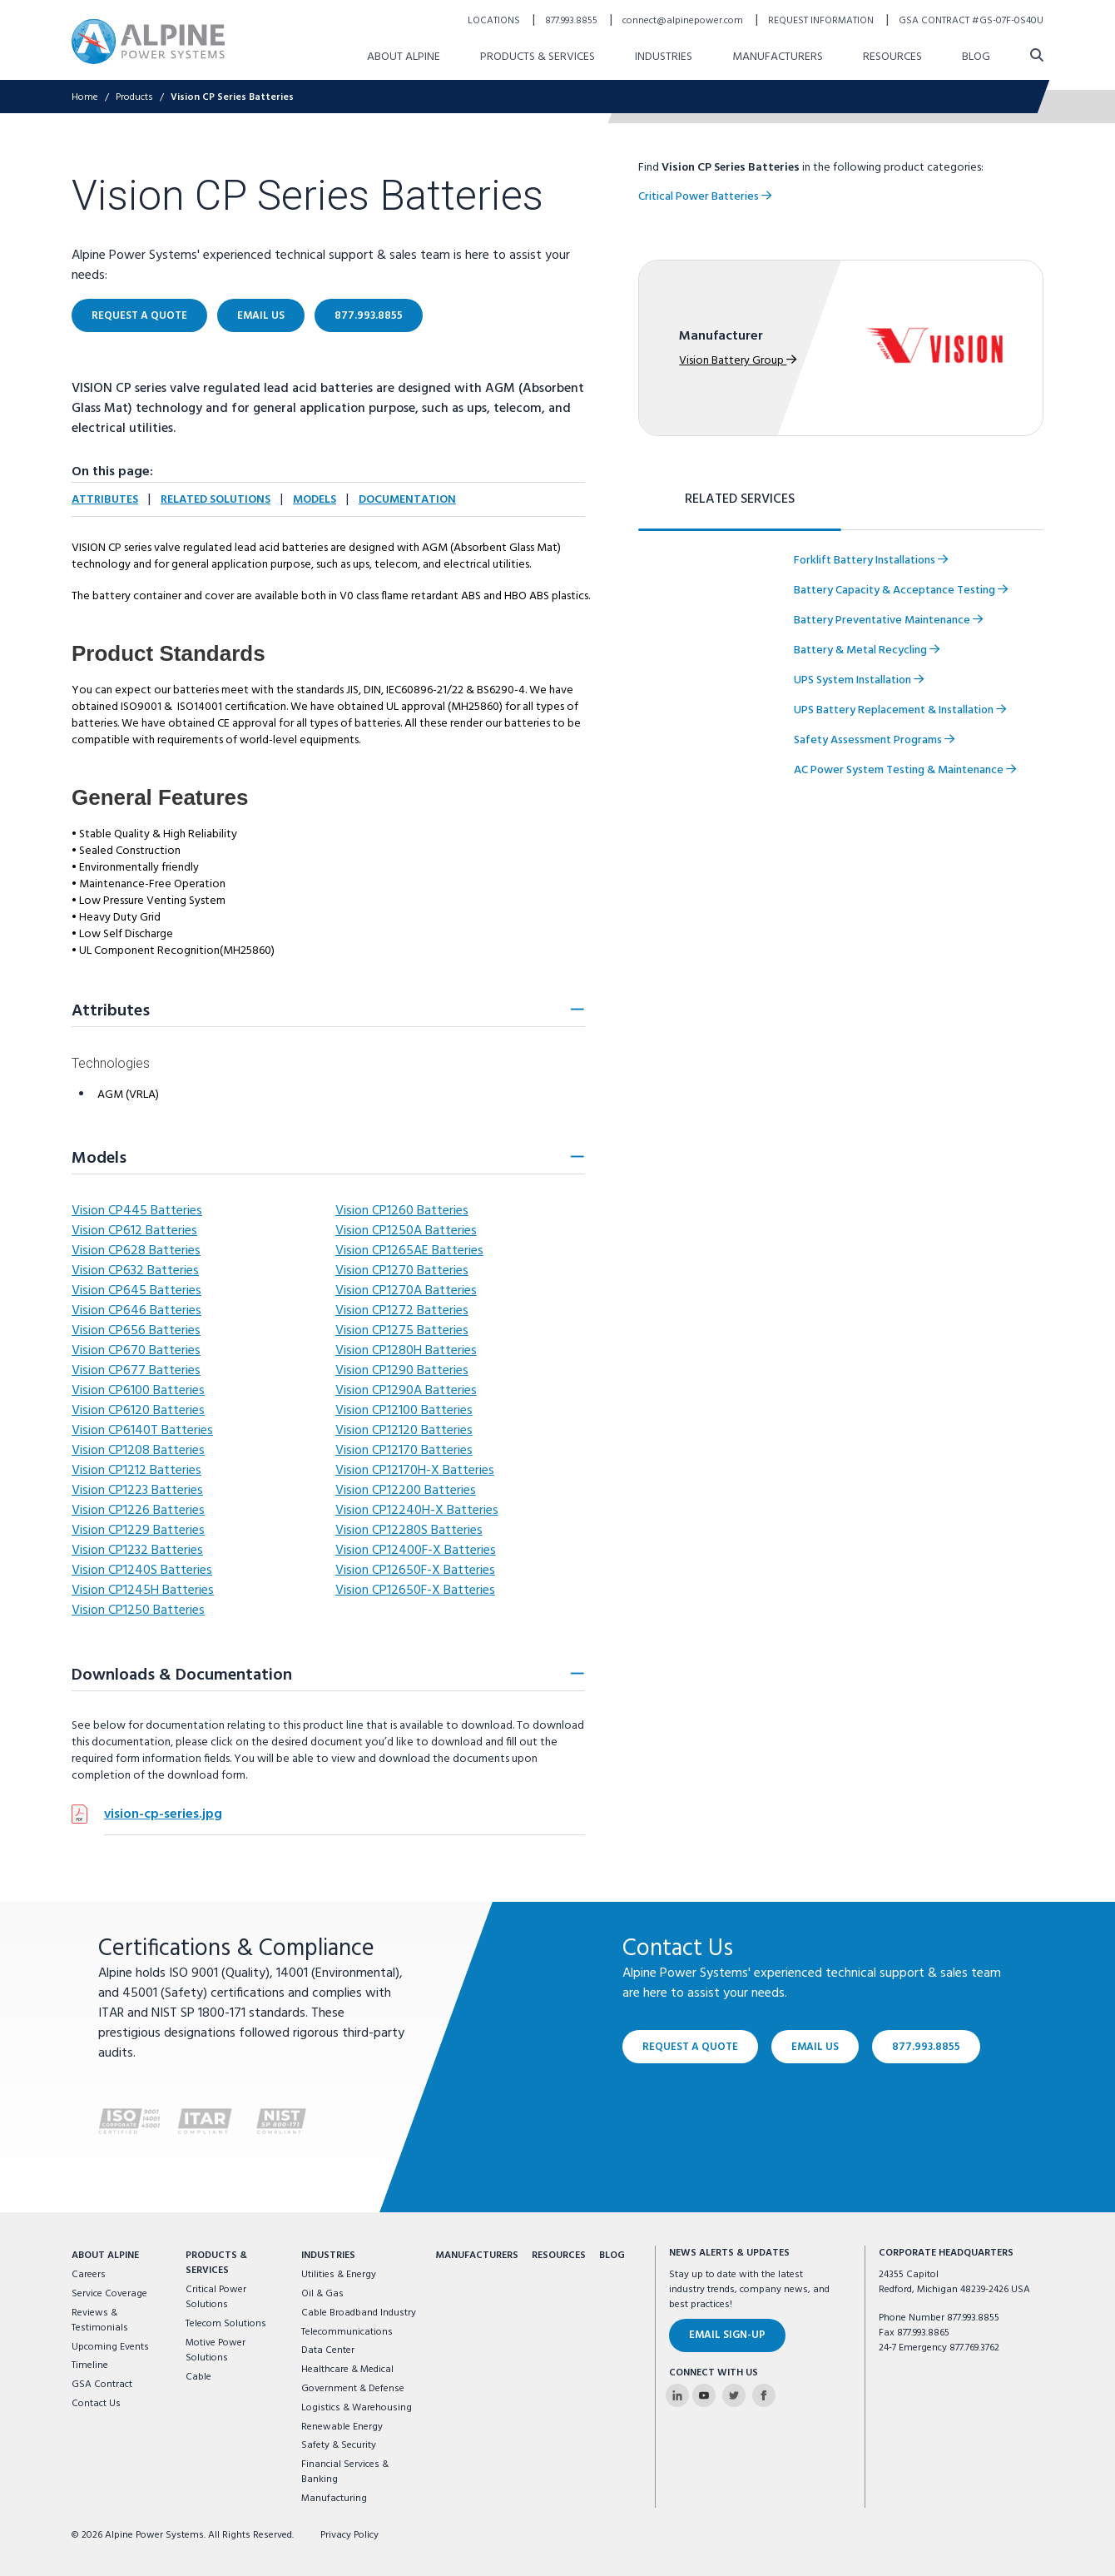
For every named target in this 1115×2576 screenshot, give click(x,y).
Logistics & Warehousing (356, 2408)
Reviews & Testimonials (100, 2320)
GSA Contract (102, 2384)
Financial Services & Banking (345, 2472)
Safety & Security (338, 2445)
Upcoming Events (110, 2347)
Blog (612, 2255)
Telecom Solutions (226, 2323)
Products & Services (216, 2263)
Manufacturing (334, 2498)
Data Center (327, 2350)
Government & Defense (352, 2388)
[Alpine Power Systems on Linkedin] (677, 2395)
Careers (89, 2274)
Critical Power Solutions (216, 2297)
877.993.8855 (926, 2046)
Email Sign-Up (727, 2335)
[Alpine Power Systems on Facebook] (764, 2395)
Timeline (90, 2365)
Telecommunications (347, 2332)
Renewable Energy (342, 2427)
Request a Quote (690, 2046)
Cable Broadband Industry (358, 2313)
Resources (559, 2255)
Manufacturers (476, 2255)
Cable (198, 2377)
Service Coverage (109, 2294)
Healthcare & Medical (347, 2369)
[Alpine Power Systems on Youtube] (704, 2395)
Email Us (815, 2046)
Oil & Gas (322, 2294)
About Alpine (105, 2255)
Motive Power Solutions (215, 2350)
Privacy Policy (349, 2535)
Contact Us (96, 2403)
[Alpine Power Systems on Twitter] (734, 2395)
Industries (328, 2255)
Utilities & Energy (338, 2274)
